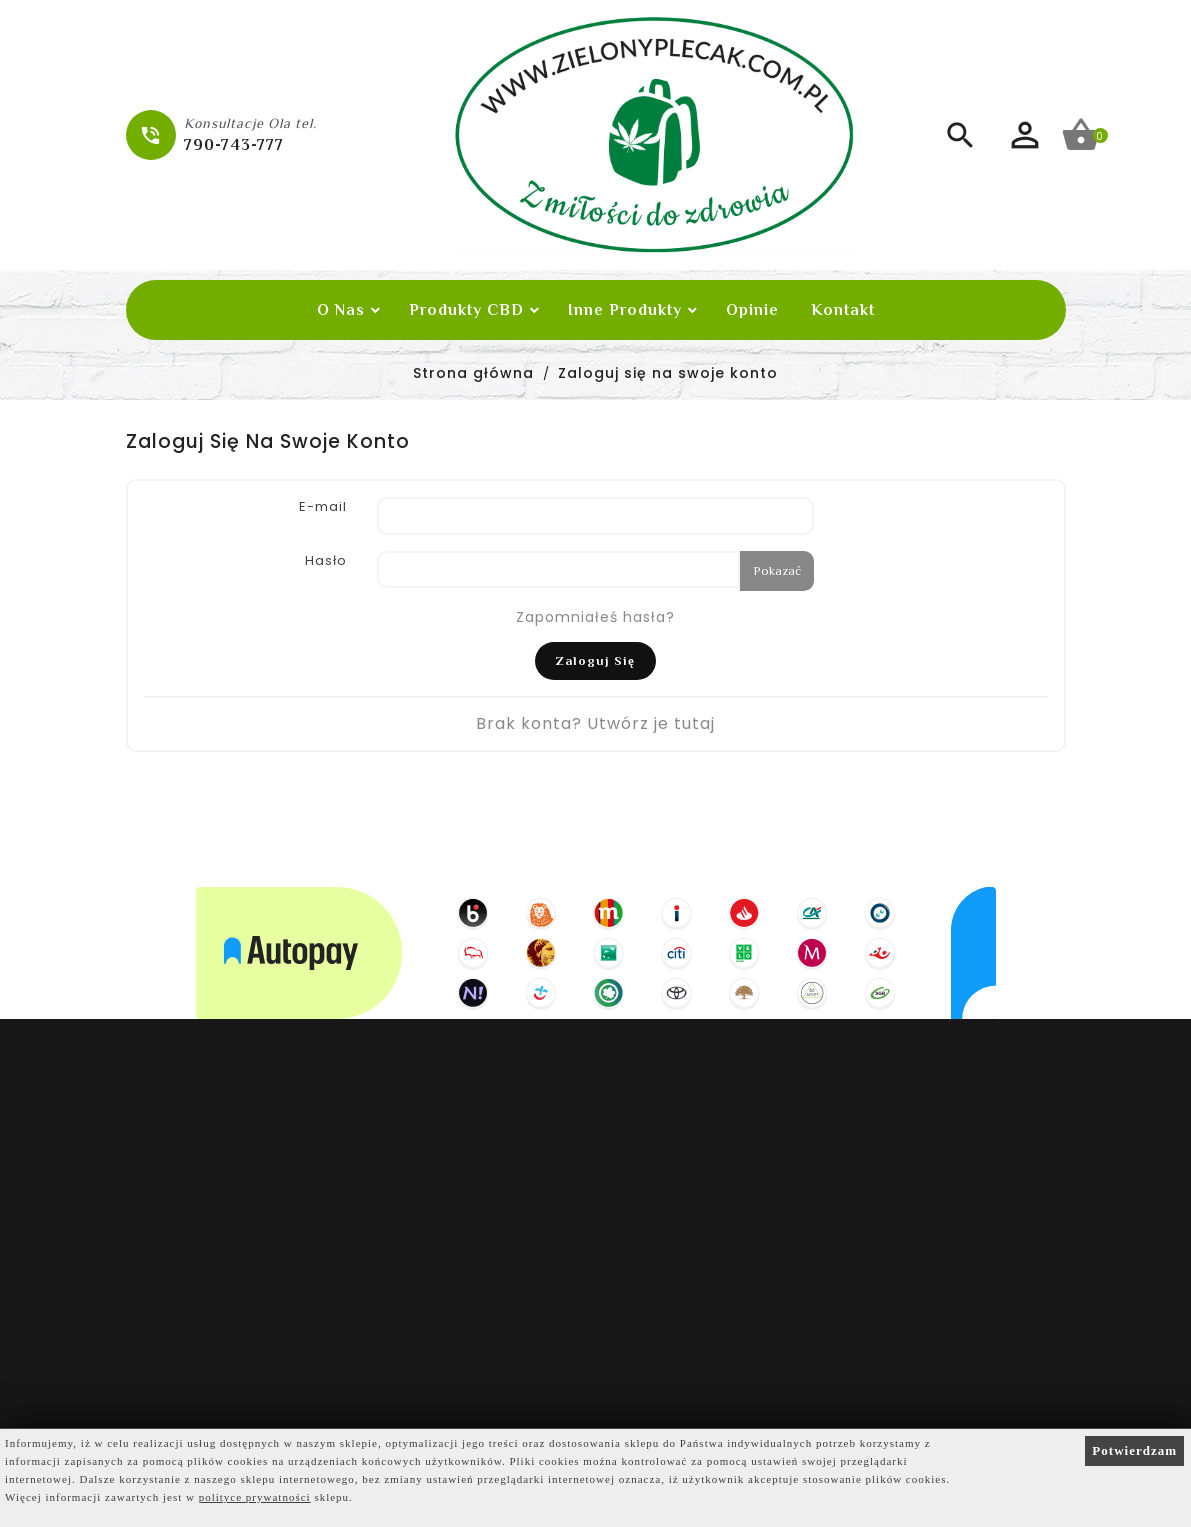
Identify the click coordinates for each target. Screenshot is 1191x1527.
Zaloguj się (595, 660)
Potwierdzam (1134, 1450)
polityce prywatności (255, 1497)
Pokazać (777, 570)
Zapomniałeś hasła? (595, 617)
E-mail (323, 506)
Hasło (326, 560)
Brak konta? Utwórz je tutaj (595, 723)
